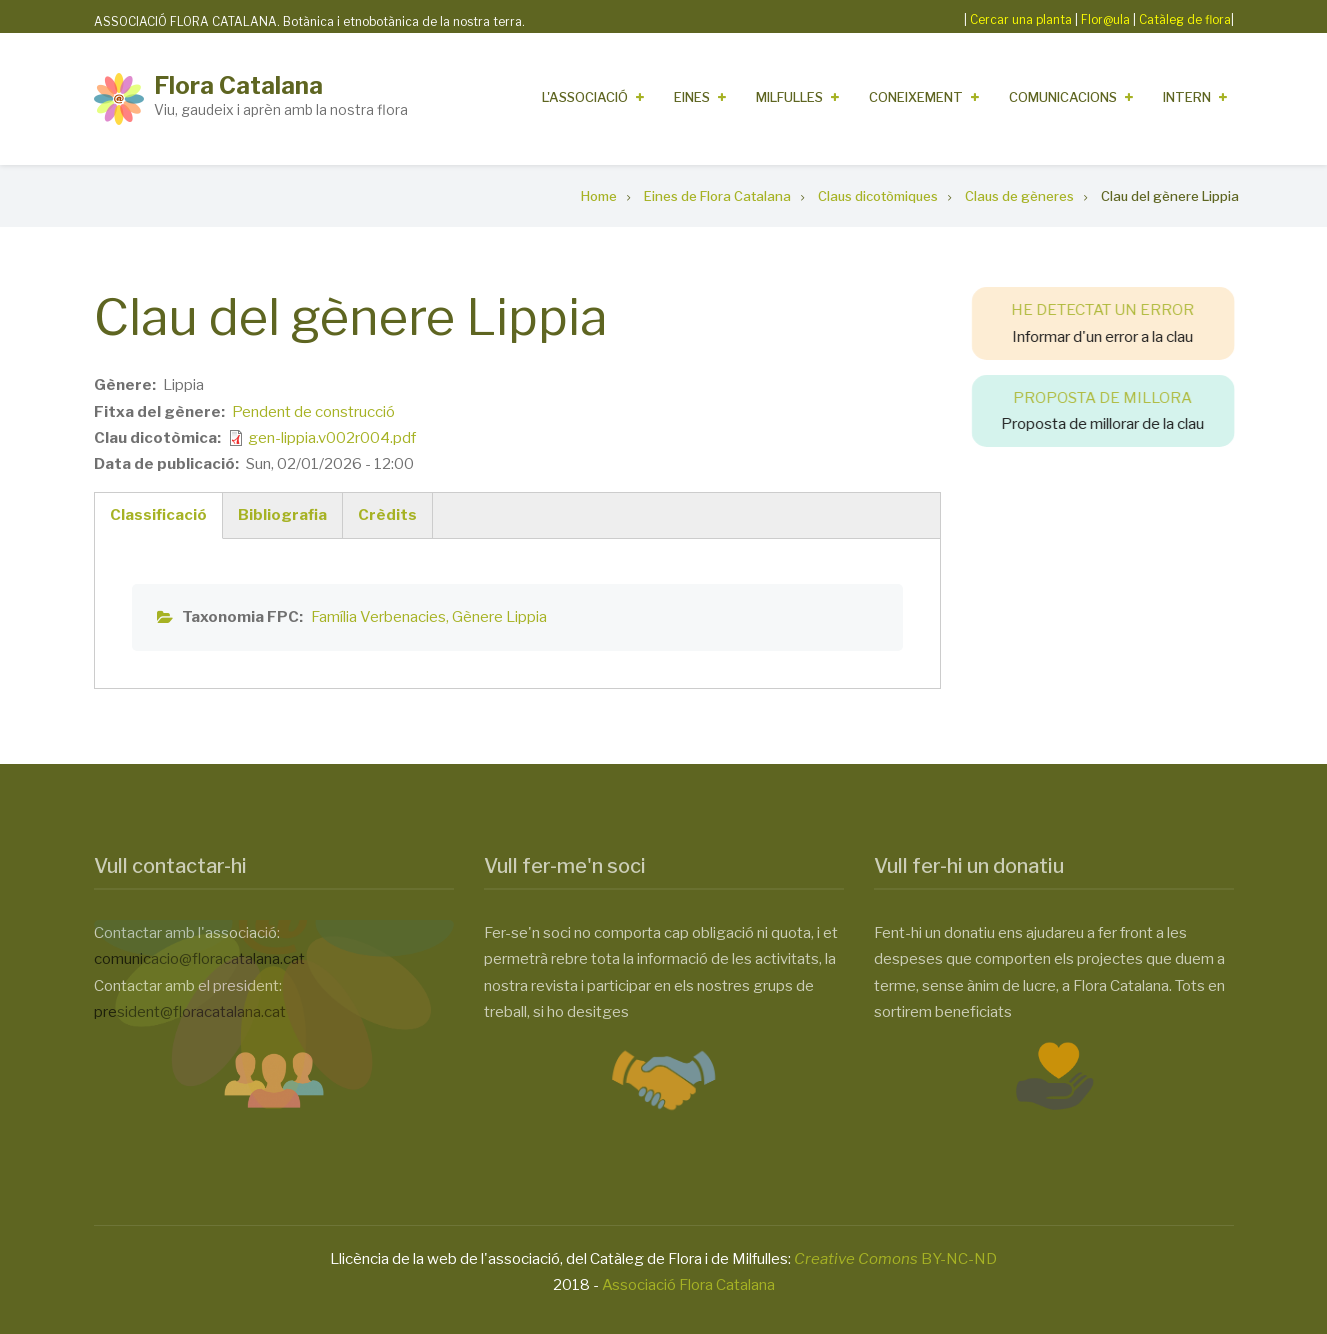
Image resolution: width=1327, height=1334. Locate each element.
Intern (1187, 97)
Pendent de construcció (313, 412)
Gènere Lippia (499, 617)
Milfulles (789, 97)
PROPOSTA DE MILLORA (1115, 398)
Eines (692, 97)
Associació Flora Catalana (688, 1285)
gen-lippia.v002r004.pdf (332, 438)
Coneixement (916, 97)
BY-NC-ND (895, 1259)
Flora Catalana (238, 85)
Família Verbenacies (378, 617)
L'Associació (585, 97)
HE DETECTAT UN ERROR (1115, 310)
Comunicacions (1063, 97)
